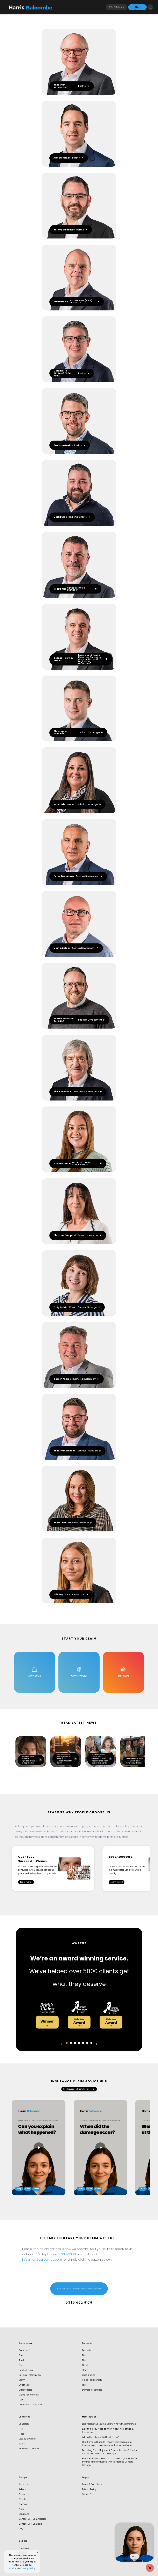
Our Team (24, 2504)
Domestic (87, 2350)
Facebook (24, 2548)
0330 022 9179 (79, 2302)
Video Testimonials (28, 2395)
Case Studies (25, 2390)
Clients (22, 2499)
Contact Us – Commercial (32, 2519)
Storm (22, 2380)
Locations (24, 2514)
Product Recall (26, 2370)
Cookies (13, 2568)
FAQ (21, 2529)
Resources (24, 2494)
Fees (21, 2400)
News (21, 2509)
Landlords (24, 2424)
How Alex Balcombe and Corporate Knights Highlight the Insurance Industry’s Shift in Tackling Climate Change (110, 2462)
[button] (67, 2043)
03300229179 (67, 2254)
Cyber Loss (24, 2385)
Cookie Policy (88, 2494)
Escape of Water (27, 2439)
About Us (23, 2484)
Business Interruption (30, 2375)
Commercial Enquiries (30, 2405)
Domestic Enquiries (92, 2390)
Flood (21, 2365)
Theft (21, 2360)
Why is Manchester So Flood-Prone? (100, 2437)
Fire (21, 2355)
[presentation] (61, 2044)
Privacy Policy (89, 2489)
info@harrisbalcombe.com (42, 2259)
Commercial (25, 2350)
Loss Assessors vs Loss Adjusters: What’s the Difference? (109, 2424)
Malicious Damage (29, 2449)
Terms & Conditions (92, 2484)
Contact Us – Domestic (30, 2524)
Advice (22, 2489)
